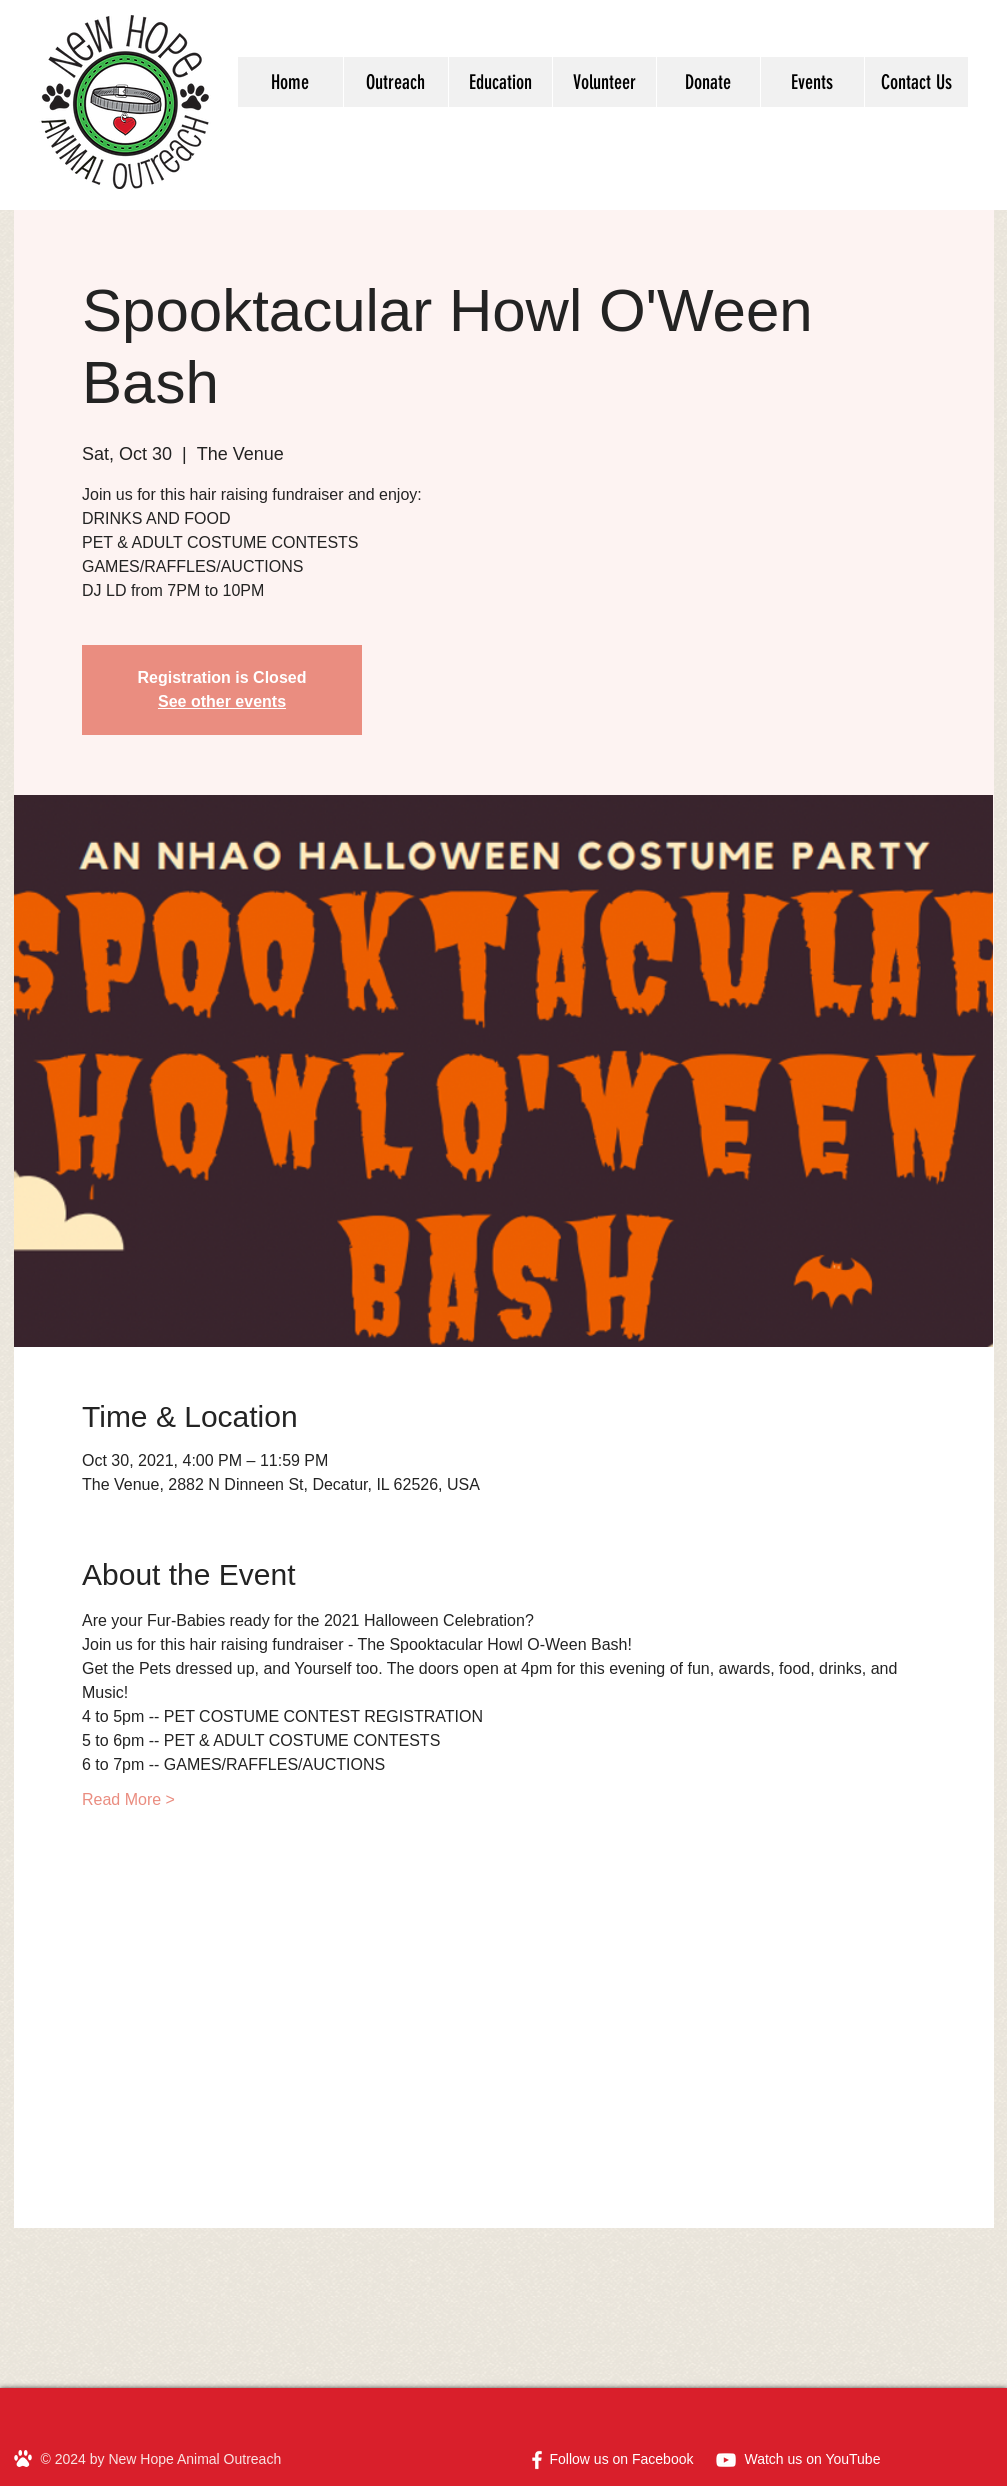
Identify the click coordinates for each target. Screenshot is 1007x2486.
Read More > (128, 1799)
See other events (222, 701)
